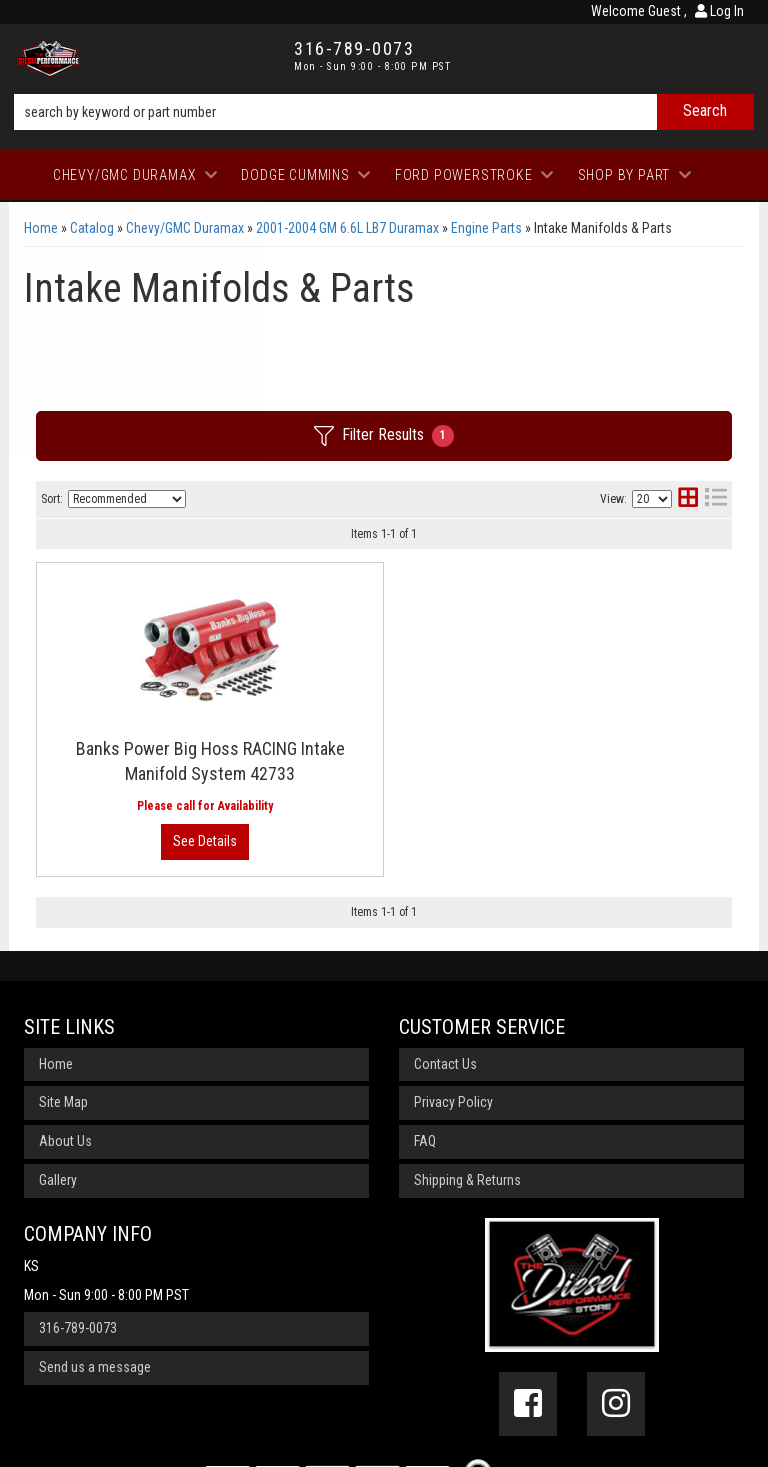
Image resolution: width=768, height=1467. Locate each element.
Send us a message (95, 1248)
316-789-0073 (78, 1210)
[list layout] (716, 499)
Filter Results (384, 436)
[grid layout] (688, 499)
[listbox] (127, 499)
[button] (384, 112)
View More (649, 653)
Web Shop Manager (583, 1441)
